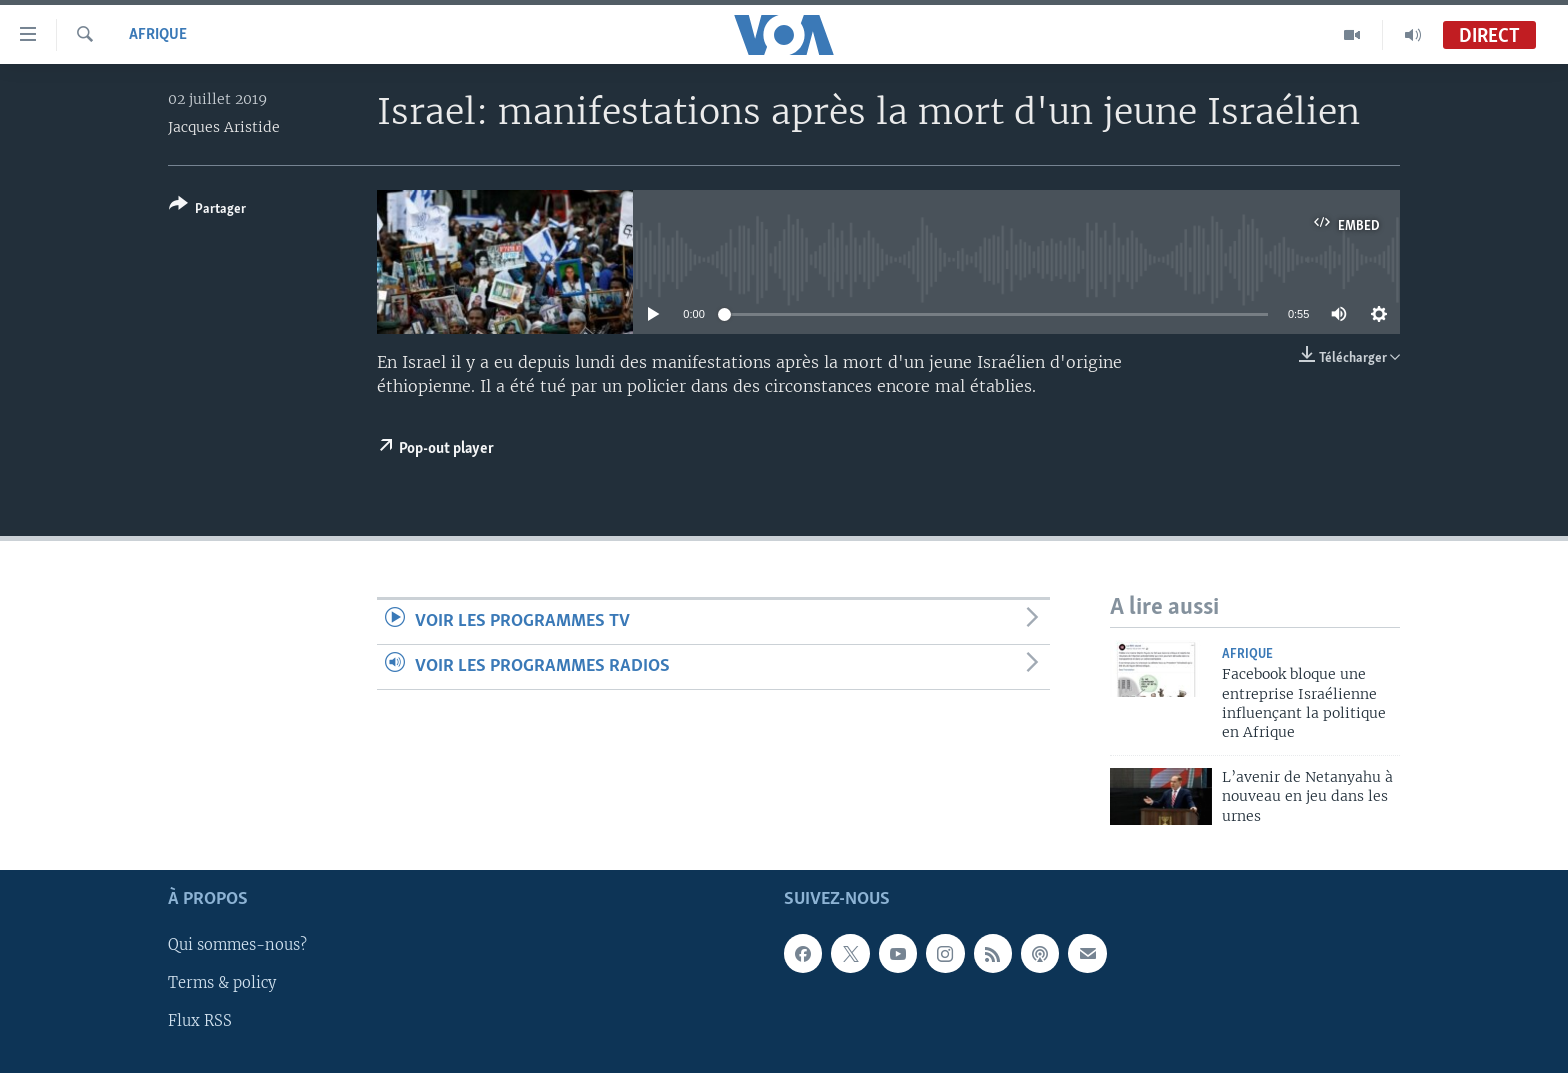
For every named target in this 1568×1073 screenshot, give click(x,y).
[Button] (207, 210)
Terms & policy (222, 984)
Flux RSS (200, 1022)
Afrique (158, 35)
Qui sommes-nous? (237, 946)
